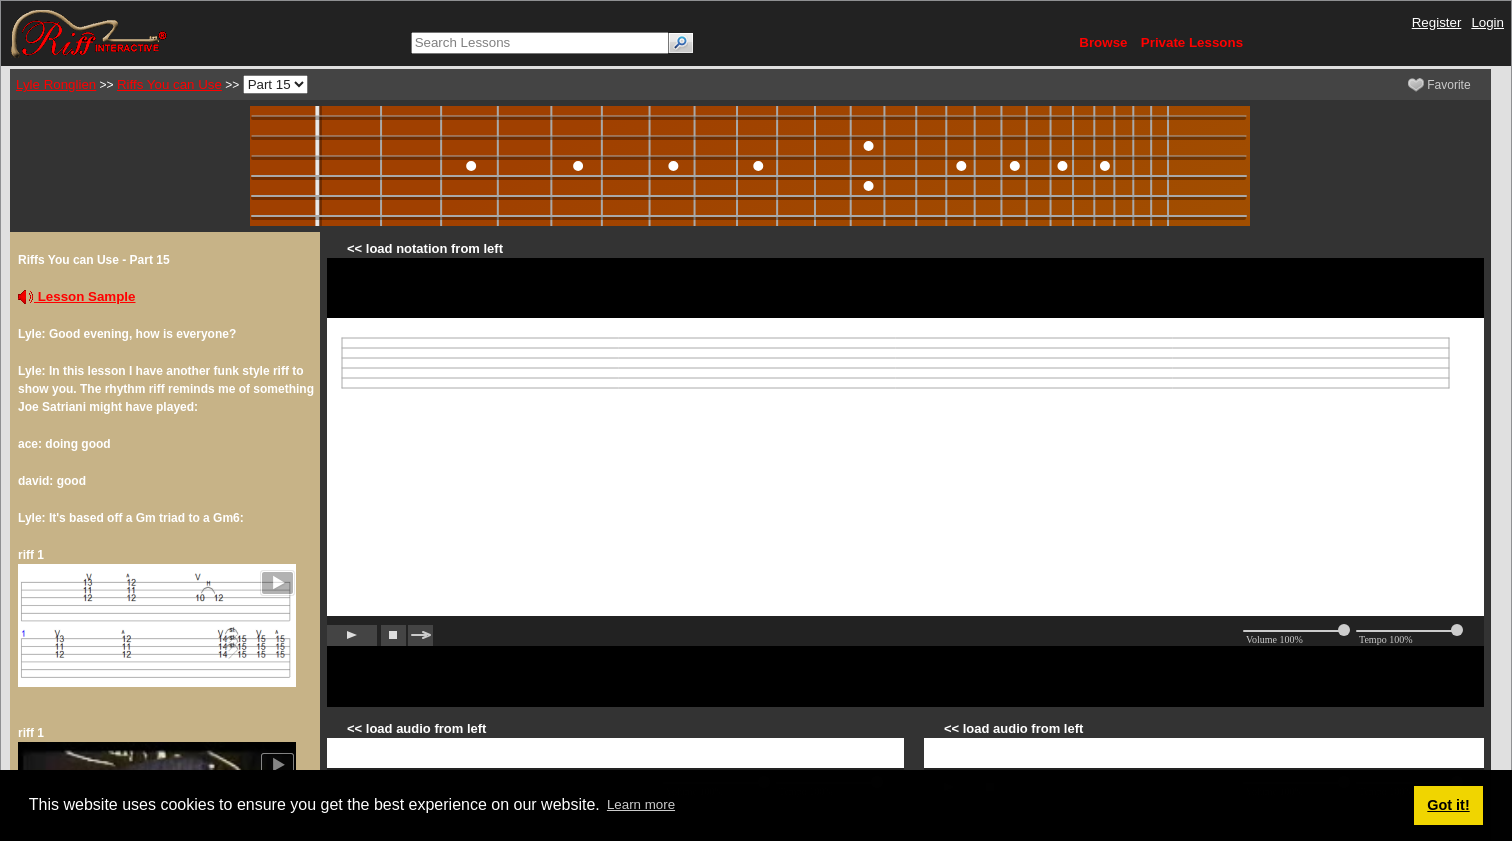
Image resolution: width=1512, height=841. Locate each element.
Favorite (1439, 85)
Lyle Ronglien (56, 84)
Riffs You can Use (169, 84)
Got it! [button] (1448, 805)
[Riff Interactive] (89, 32)
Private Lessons (1192, 42)
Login (1487, 22)
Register (1437, 22)
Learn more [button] (641, 804)
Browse (1103, 42)
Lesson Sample (76, 296)
